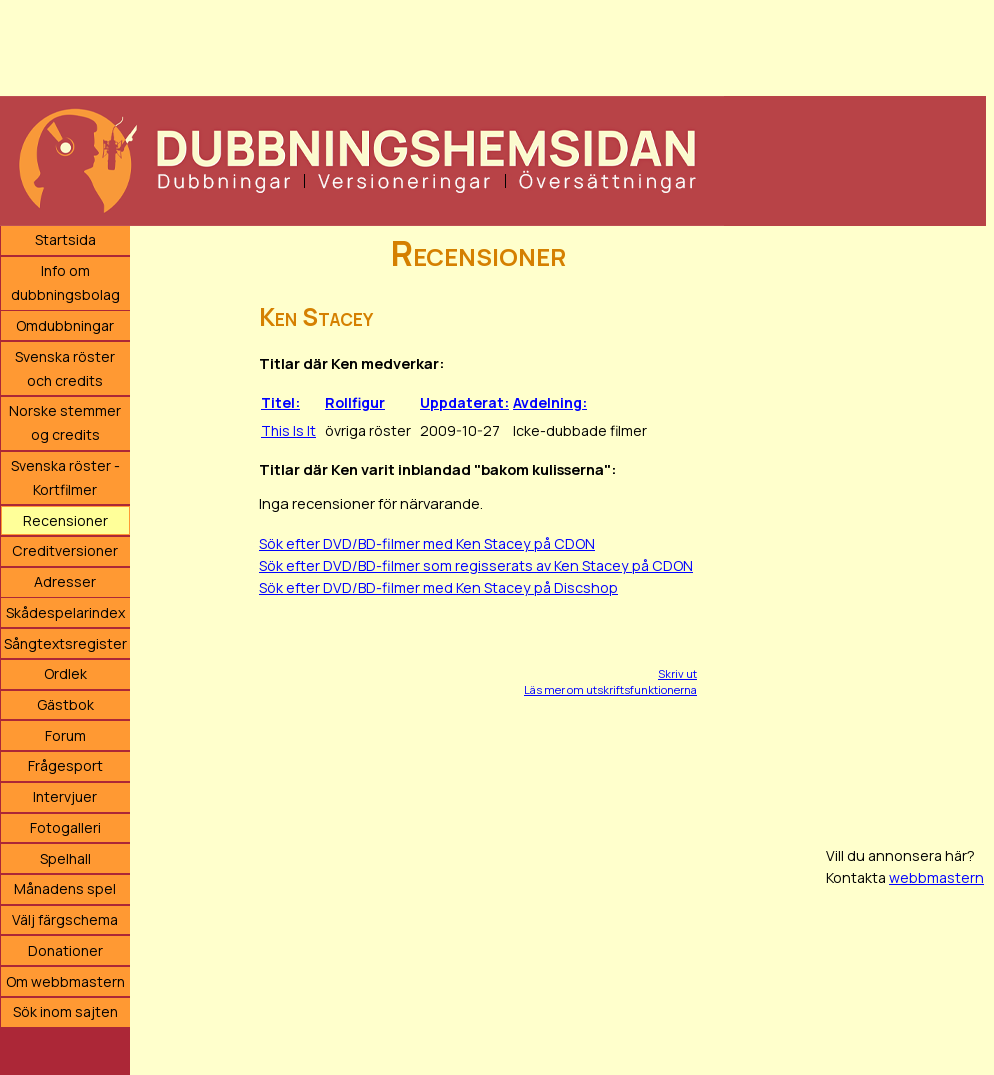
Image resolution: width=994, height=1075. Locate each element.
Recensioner (65, 520)
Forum (65, 735)
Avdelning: (550, 402)
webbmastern (936, 877)
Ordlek (65, 673)
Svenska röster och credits (65, 368)
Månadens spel (65, 888)
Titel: (280, 402)
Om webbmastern (65, 981)
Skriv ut (677, 673)
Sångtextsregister (65, 643)
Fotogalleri (65, 827)
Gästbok (65, 704)
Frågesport (65, 765)
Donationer (65, 950)
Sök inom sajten (65, 1011)
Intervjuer (65, 796)
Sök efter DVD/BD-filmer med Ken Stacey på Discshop (438, 587)
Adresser (65, 581)
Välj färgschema (65, 919)
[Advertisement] (493, 45)
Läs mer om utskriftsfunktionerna (610, 689)
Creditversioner (65, 550)
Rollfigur (355, 402)
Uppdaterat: (464, 402)
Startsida (65, 239)
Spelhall (65, 858)
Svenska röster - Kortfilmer (65, 477)
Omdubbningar (65, 325)
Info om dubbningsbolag (65, 282)
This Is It (288, 430)
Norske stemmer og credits (65, 422)
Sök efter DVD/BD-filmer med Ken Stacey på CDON (427, 543)
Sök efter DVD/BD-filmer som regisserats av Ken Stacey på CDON (476, 565)
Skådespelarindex (65, 612)
